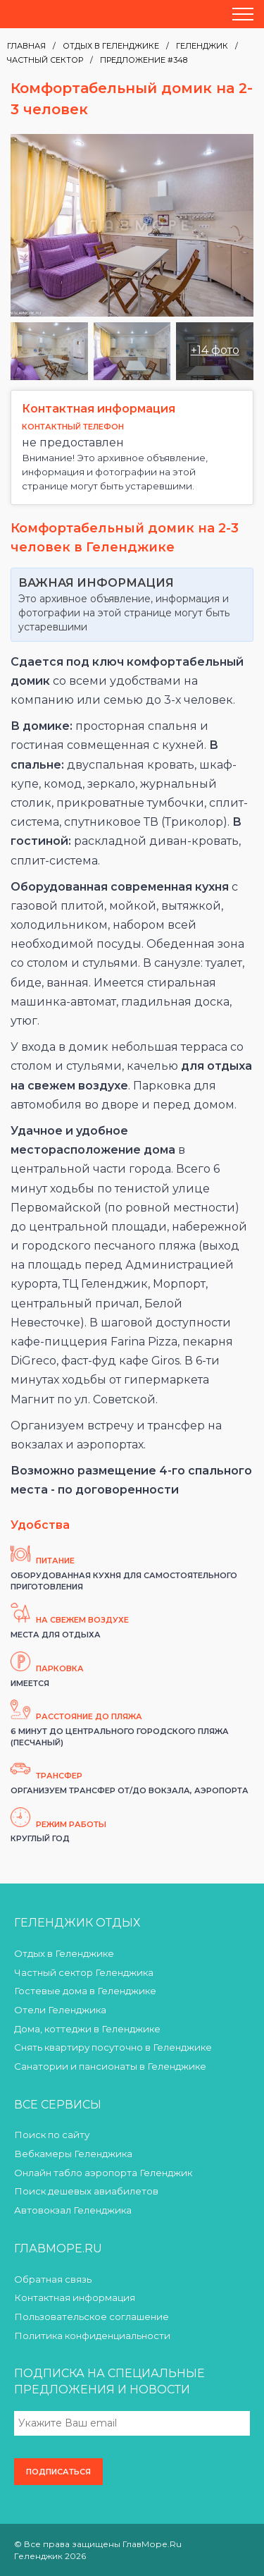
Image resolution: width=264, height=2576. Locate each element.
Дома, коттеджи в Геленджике (87, 2028)
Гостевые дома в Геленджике (85, 1990)
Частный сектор (45, 60)
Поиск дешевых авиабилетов (86, 2191)
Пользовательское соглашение (91, 2316)
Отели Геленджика (60, 2009)
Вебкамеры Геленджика (73, 2153)
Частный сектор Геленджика (83, 1972)
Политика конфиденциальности (92, 2335)
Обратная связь (53, 2279)
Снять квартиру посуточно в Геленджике (113, 2047)
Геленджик (202, 46)
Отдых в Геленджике (111, 46)
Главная (26, 46)
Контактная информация (74, 2297)
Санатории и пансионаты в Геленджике (110, 2066)
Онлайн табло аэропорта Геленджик (103, 2172)
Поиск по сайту (51, 2134)
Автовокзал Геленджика (73, 2210)
